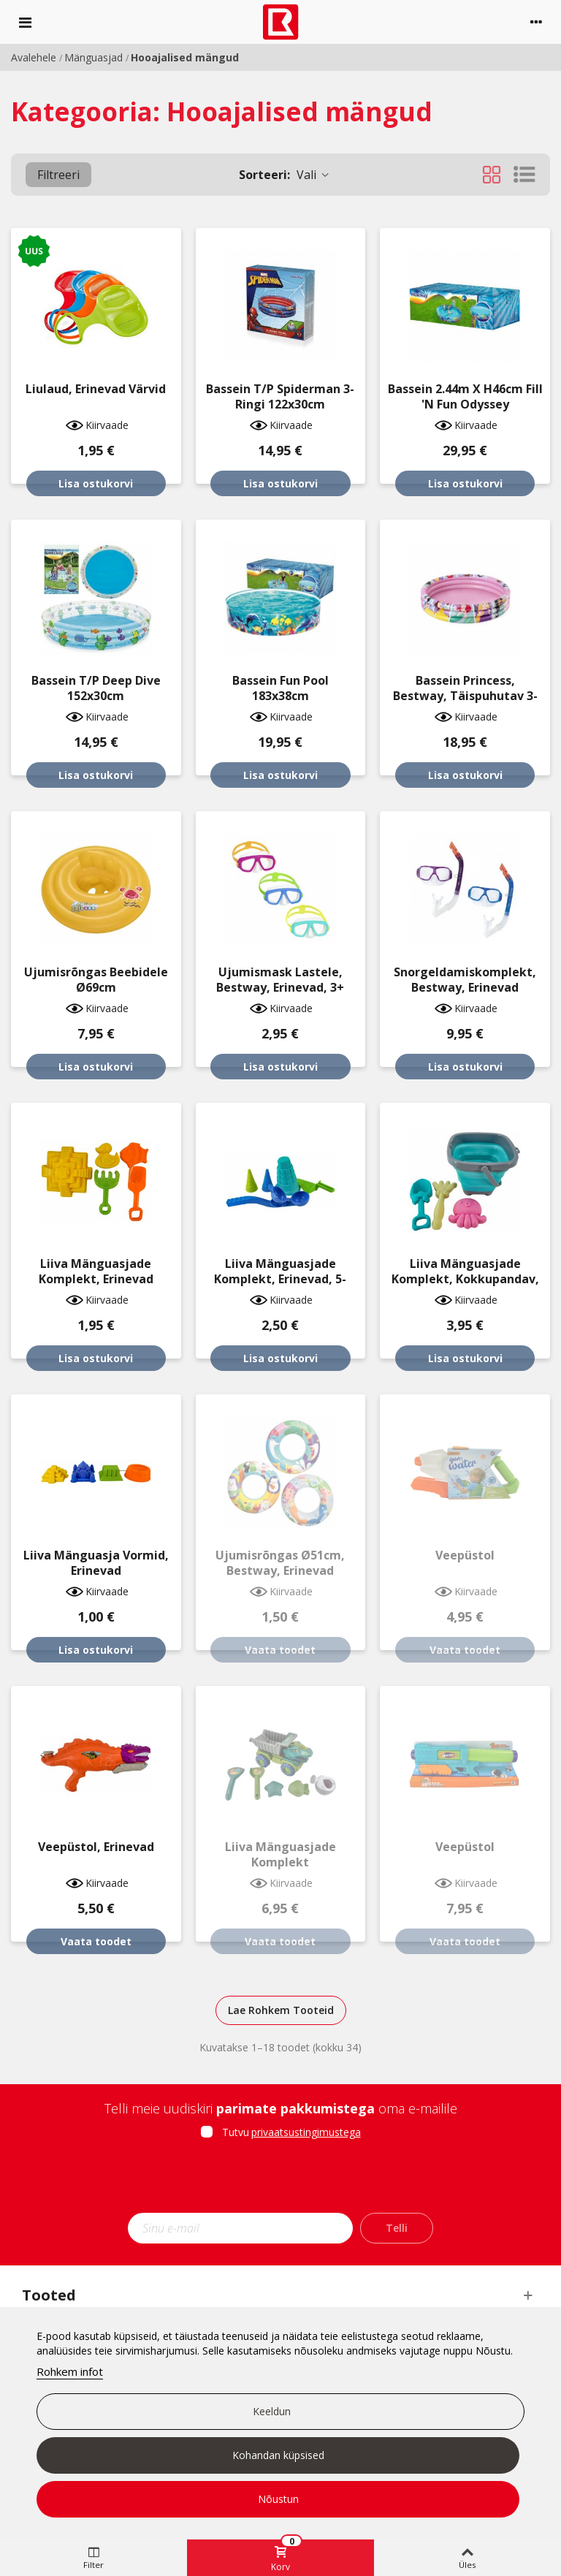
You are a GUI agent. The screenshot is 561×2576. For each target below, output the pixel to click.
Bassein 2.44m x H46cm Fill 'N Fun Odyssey (465, 396)
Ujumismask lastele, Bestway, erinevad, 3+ (280, 980)
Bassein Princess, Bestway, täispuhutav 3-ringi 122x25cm (465, 696)
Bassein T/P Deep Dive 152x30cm (96, 688)
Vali (285, 175)
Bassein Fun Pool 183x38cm (280, 688)
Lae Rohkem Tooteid (281, 2010)
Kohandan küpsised (278, 2455)
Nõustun (278, 2499)
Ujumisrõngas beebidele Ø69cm (96, 980)
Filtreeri (58, 175)
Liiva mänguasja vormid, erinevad (96, 1563)
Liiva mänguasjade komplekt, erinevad (96, 1271)
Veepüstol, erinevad (96, 1847)
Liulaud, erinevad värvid (96, 389)
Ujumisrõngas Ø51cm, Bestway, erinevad (280, 1563)
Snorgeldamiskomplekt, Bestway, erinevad (465, 980)
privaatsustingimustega (306, 2132)
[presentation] (280, 2180)
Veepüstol (465, 1555)
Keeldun (272, 2411)
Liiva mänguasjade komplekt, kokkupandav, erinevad (465, 1279)
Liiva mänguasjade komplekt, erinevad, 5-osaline (280, 1279)
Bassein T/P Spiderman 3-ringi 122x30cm (280, 396)
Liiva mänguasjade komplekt (280, 1854)
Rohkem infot (70, 2371)
